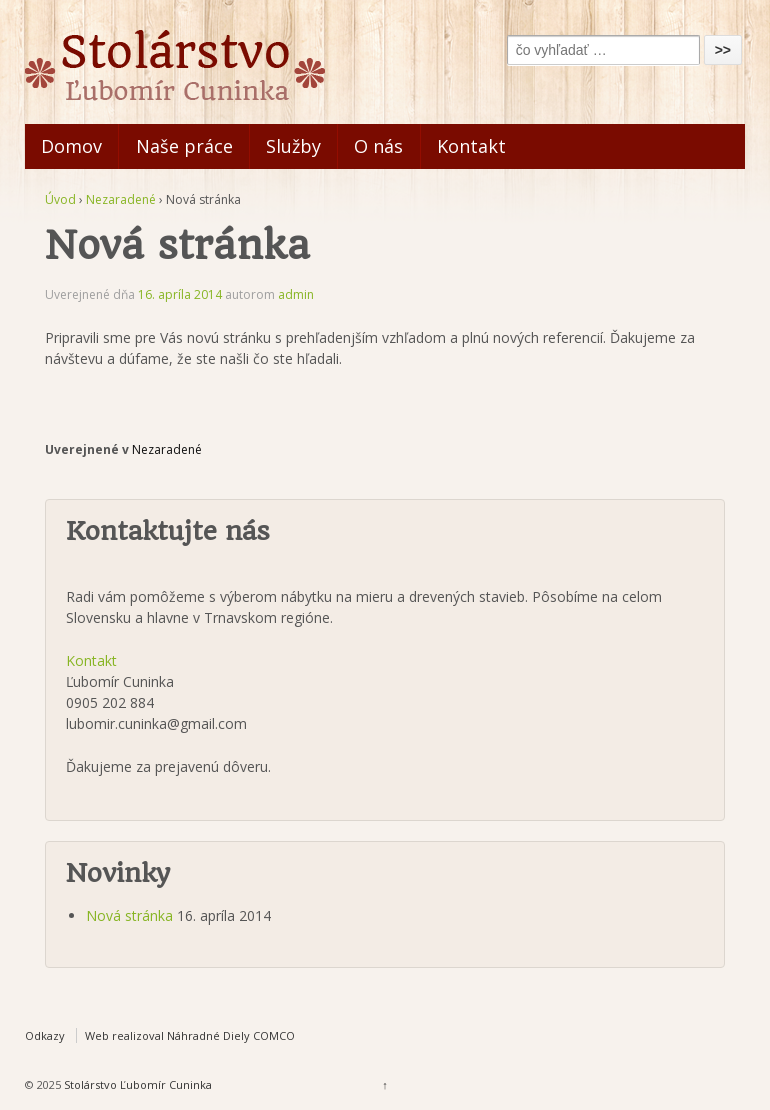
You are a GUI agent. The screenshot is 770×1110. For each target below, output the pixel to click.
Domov (71, 146)
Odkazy (45, 1035)
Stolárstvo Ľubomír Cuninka (136, 1084)
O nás (378, 146)
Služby (293, 146)
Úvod (60, 199)
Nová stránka (129, 915)
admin (296, 294)
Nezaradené (121, 199)
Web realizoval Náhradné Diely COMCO (190, 1035)
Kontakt (471, 146)
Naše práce (184, 146)
